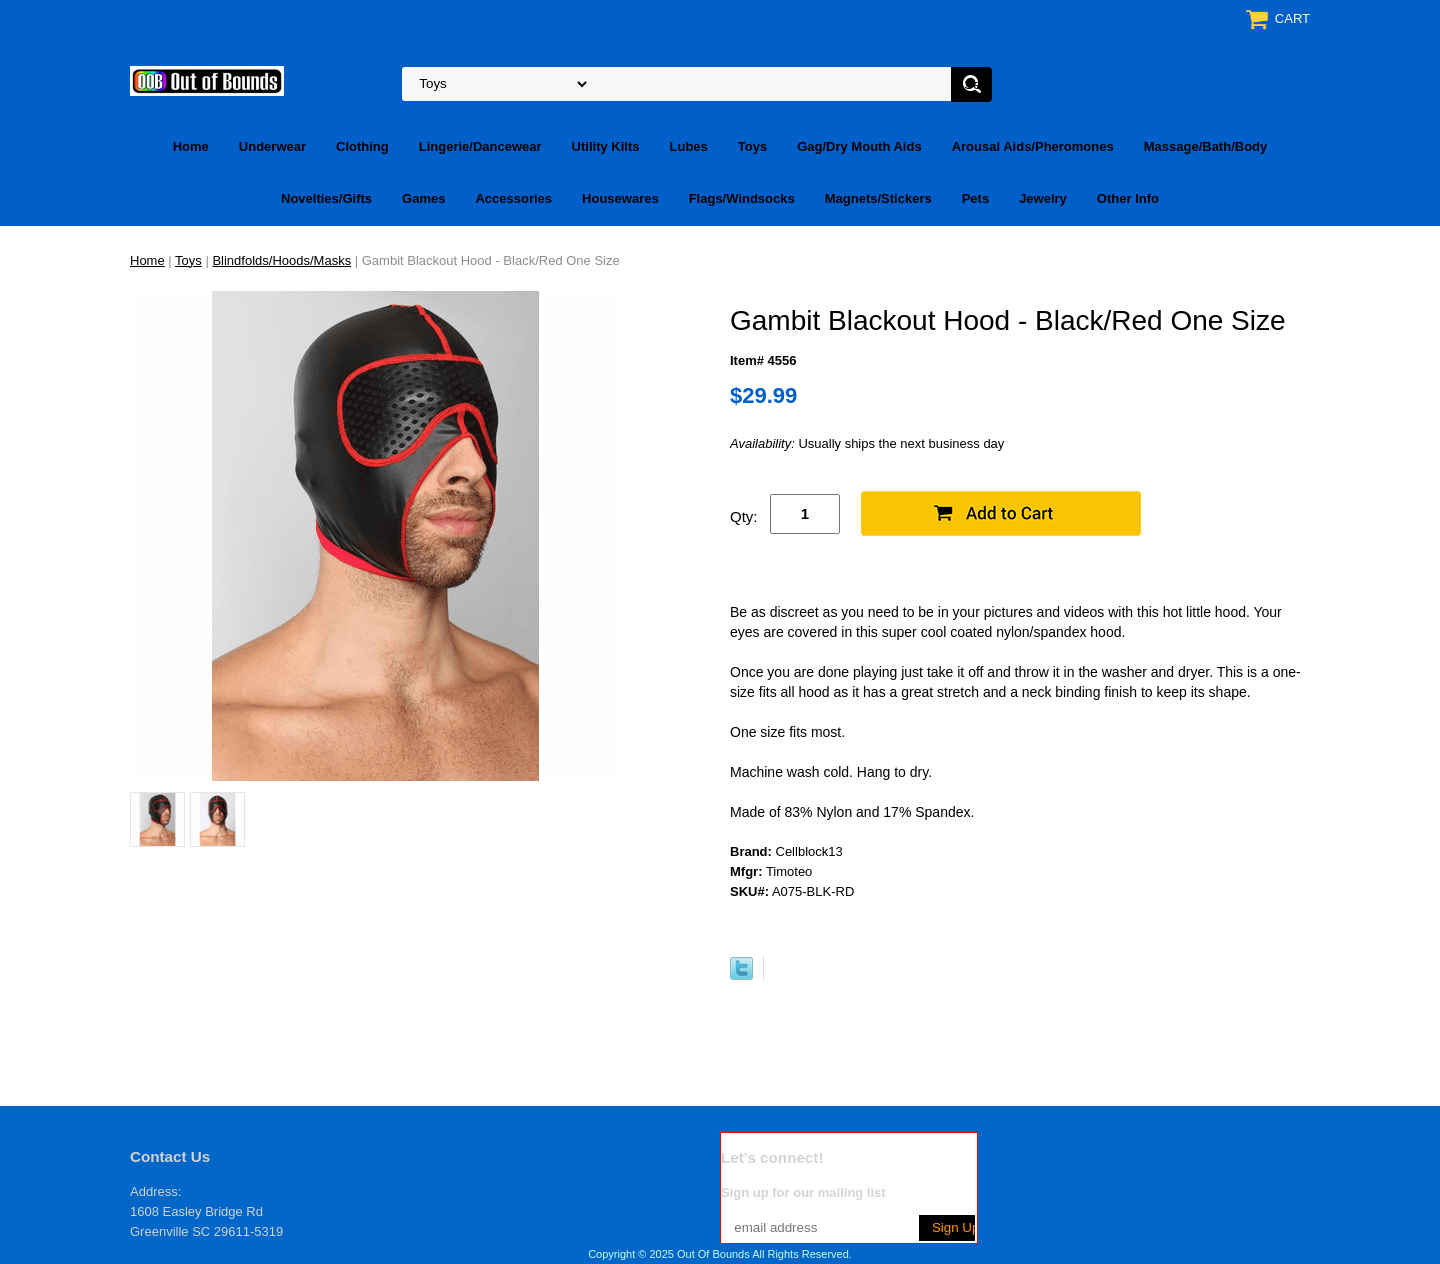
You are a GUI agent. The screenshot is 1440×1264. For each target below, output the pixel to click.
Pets (975, 198)
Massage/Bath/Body (1206, 146)
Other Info (1128, 198)
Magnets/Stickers (878, 198)
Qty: (744, 516)
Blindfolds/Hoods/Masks (281, 260)
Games (423, 198)
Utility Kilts (606, 146)
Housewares (620, 198)
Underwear (272, 146)
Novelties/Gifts (326, 198)
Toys (752, 146)
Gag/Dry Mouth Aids (859, 146)
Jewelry (1043, 198)
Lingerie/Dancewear (480, 146)
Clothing (362, 146)
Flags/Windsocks (742, 198)
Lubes (689, 146)
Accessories (513, 198)
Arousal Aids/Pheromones (1033, 146)
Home (191, 146)
